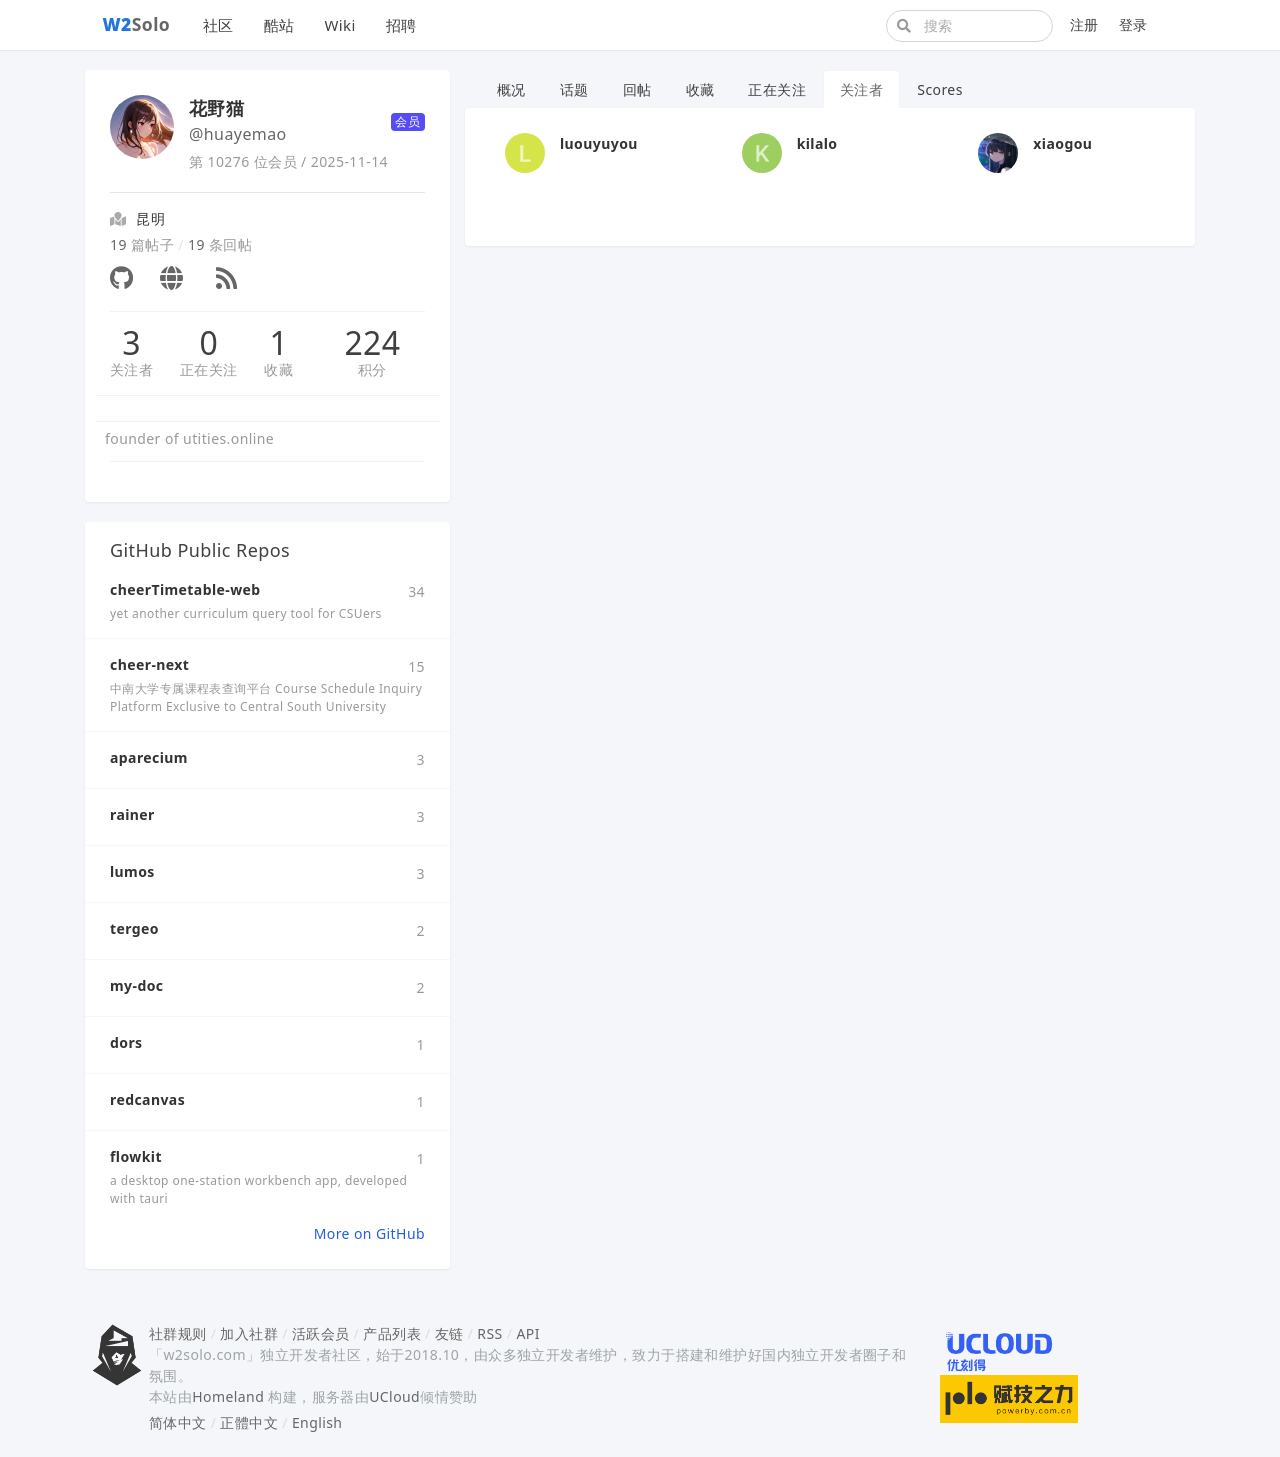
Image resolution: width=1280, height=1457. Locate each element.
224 (372, 343)
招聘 (401, 25)
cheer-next (149, 664)
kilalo (817, 143)
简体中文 (178, 1422)
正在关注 (209, 369)
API (527, 1333)
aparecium (149, 757)
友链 (449, 1333)
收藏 (278, 369)
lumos (132, 871)
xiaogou (1062, 143)
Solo (137, 24)
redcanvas (147, 1099)
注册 (1084, 24)
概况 (511, 89)
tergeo (134, 928)
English (317, 1422)
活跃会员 (321, 1333)
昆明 (150, 218)
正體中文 (249, 1422)
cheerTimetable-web (185, 589)
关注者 (131, 369)
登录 (1133, 24)
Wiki (339, 25)
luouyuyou (599, 143)
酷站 (279, 25)
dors (126, 1042)
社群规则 (178, 1333)
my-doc (136, 985)
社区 (218, 25)
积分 (372, 369)
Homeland (228, 1396)
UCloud (394, 1396)
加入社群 (249, 1333)
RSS (489, 1333)
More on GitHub (369, 1233)
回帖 (637, 89)
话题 (574, 89)
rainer (132, 814)
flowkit (136, 1156)
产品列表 (392, 1333)
